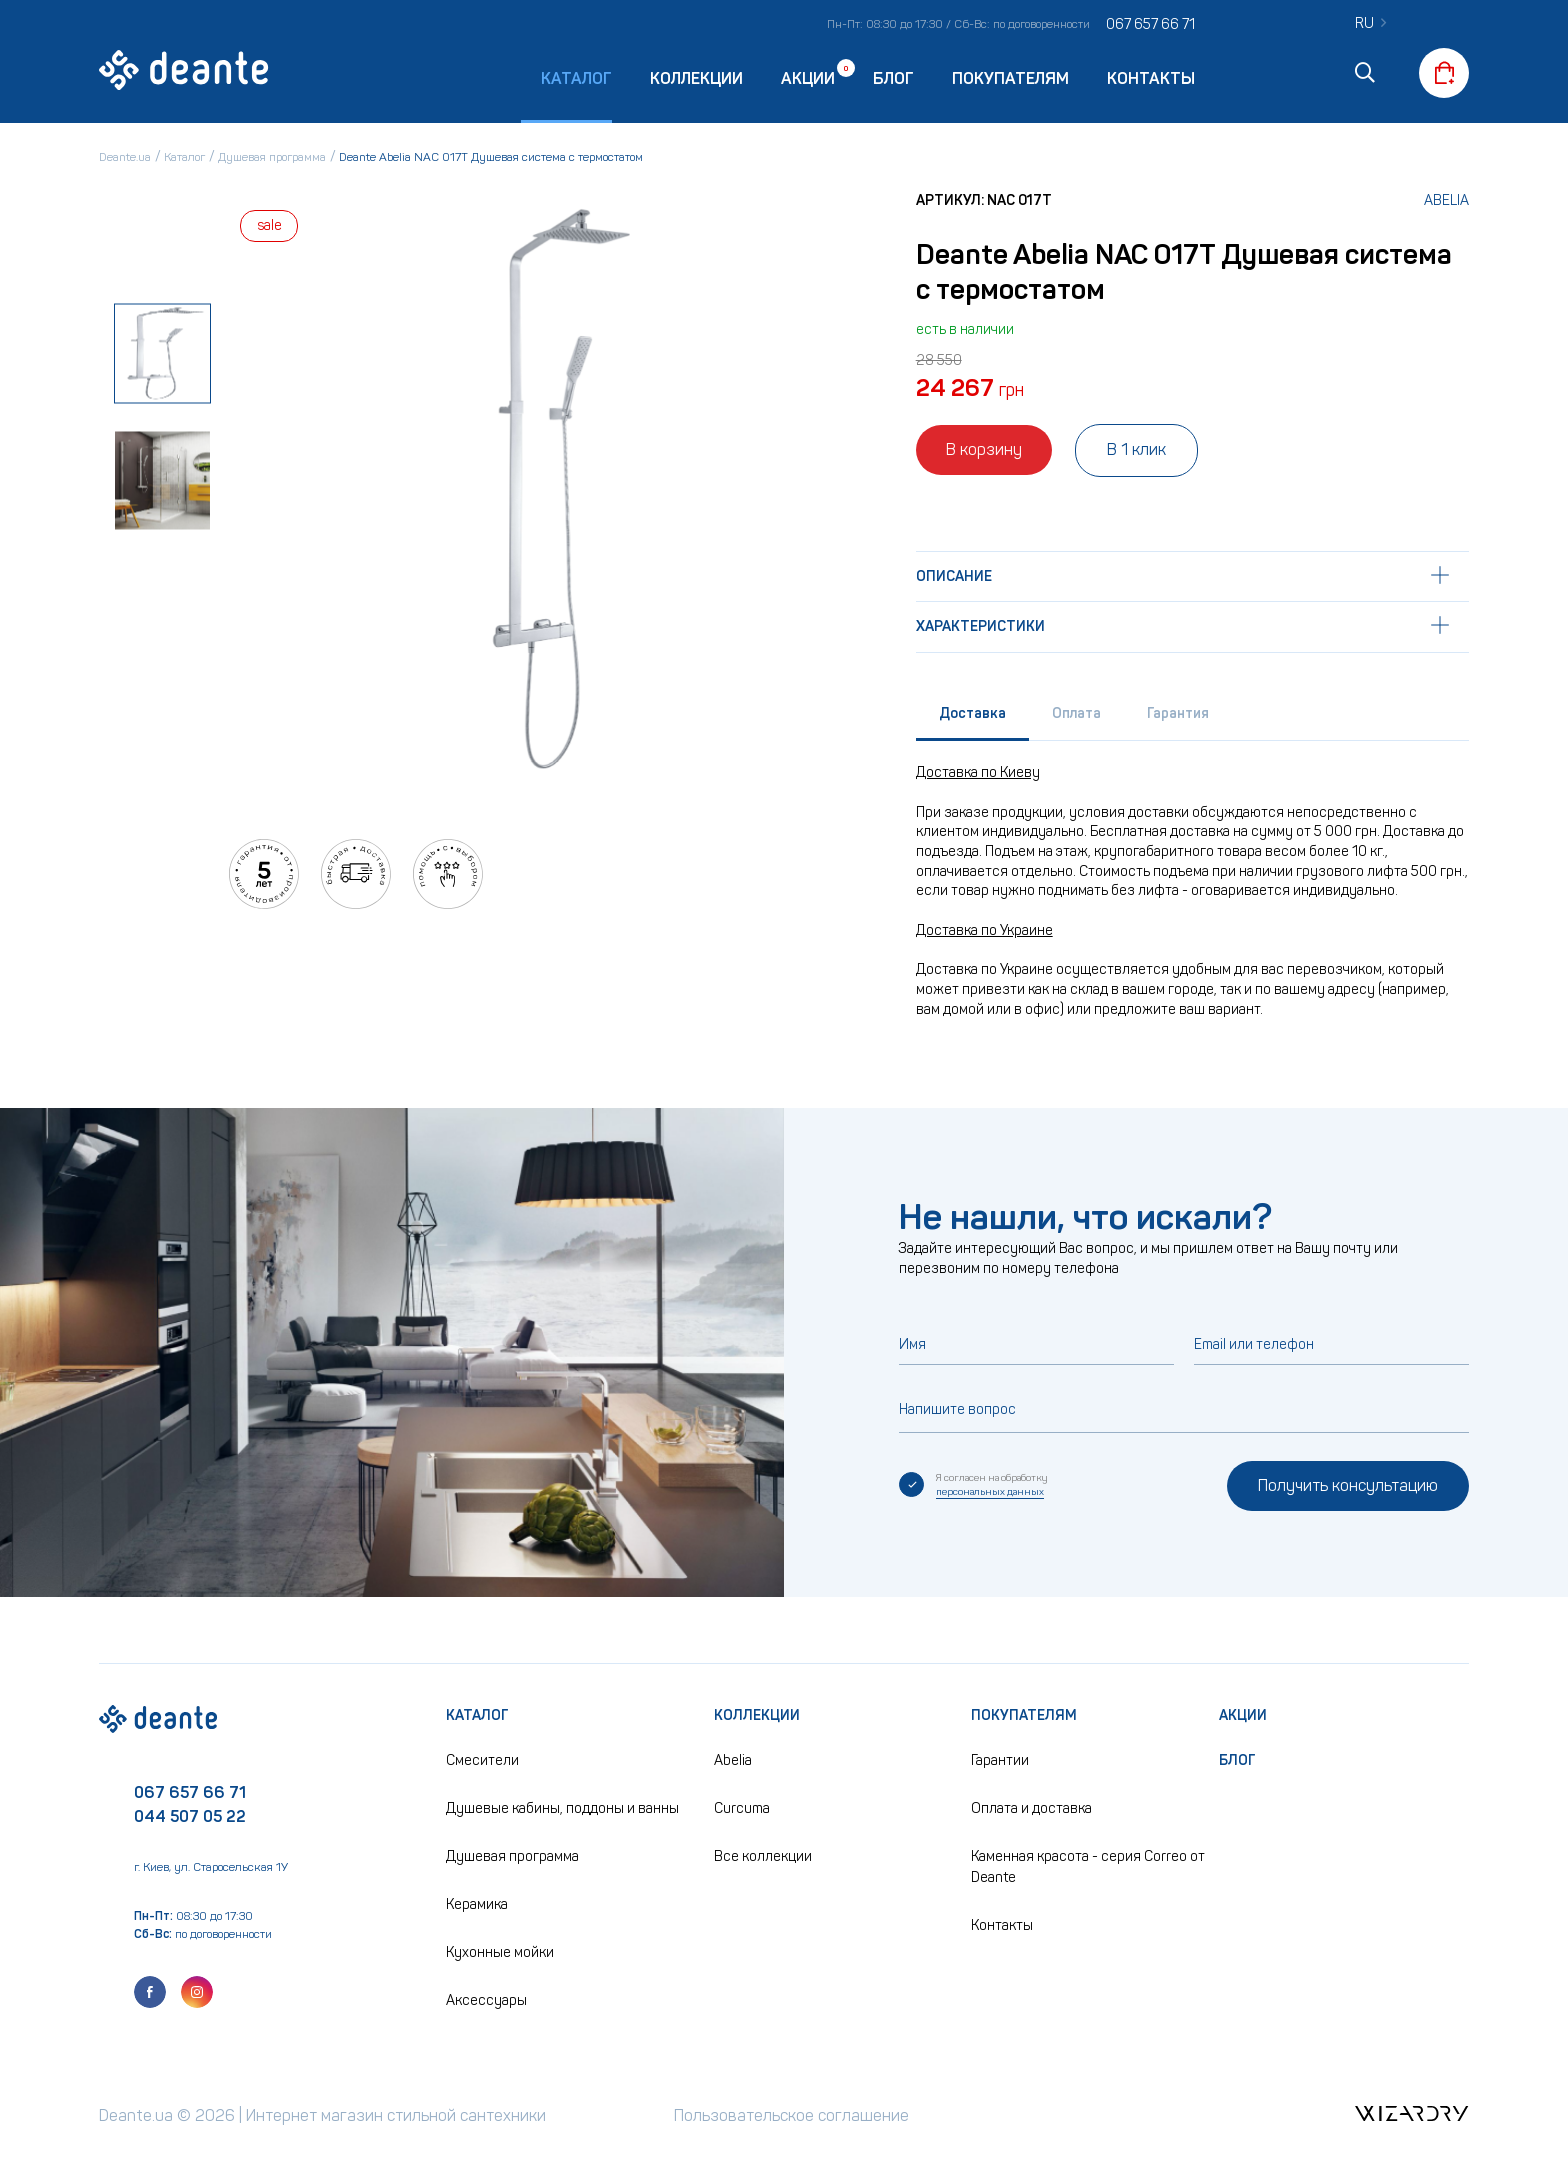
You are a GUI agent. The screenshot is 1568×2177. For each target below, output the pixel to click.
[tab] (972, 718)
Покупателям (1010, 78)
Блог (893, 78)
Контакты (1151, 78)
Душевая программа (512, 1856)
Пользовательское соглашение (791, 2115)
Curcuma (742, 1808)
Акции (808, 77)
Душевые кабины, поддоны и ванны (562, 1808)
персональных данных (990, 1492)
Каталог (477, 1715)
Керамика (477, 1904)
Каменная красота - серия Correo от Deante (1088, 1867)
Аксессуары (486, 2000)
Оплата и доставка (1031, 1808)
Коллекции (696, 78)
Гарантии (1000, 1760)
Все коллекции (763, 1856)
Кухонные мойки (500, 1952)
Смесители (482, 1760)
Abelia (1446, 200)
